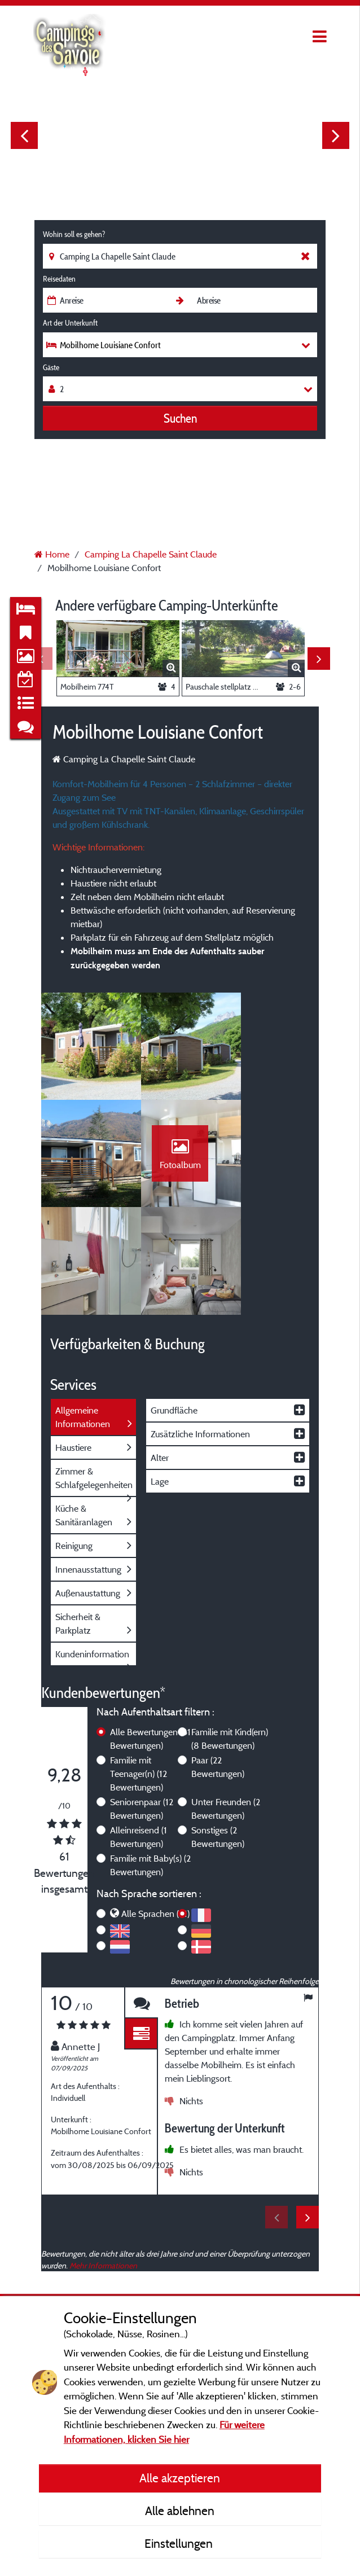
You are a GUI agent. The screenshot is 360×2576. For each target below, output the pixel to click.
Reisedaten (59, 279)
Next (335, 135)
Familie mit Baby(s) (150, 1768)
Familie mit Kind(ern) (229, 1642)
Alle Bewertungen (150, 1642)
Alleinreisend (138, 1740)
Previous (24, 135)
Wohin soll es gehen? (74, 234)
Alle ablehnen (179, 2510)
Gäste (51, 367)
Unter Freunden (225, 1712)
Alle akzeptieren (179, 2477)
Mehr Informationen (103, 2169)
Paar (217, 1670)
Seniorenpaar (141, 1712)
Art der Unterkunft (70, 323)
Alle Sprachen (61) (155, 1817)
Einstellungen (180, 2543)
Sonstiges (217, 1740)
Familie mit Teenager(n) (138, 1677)
